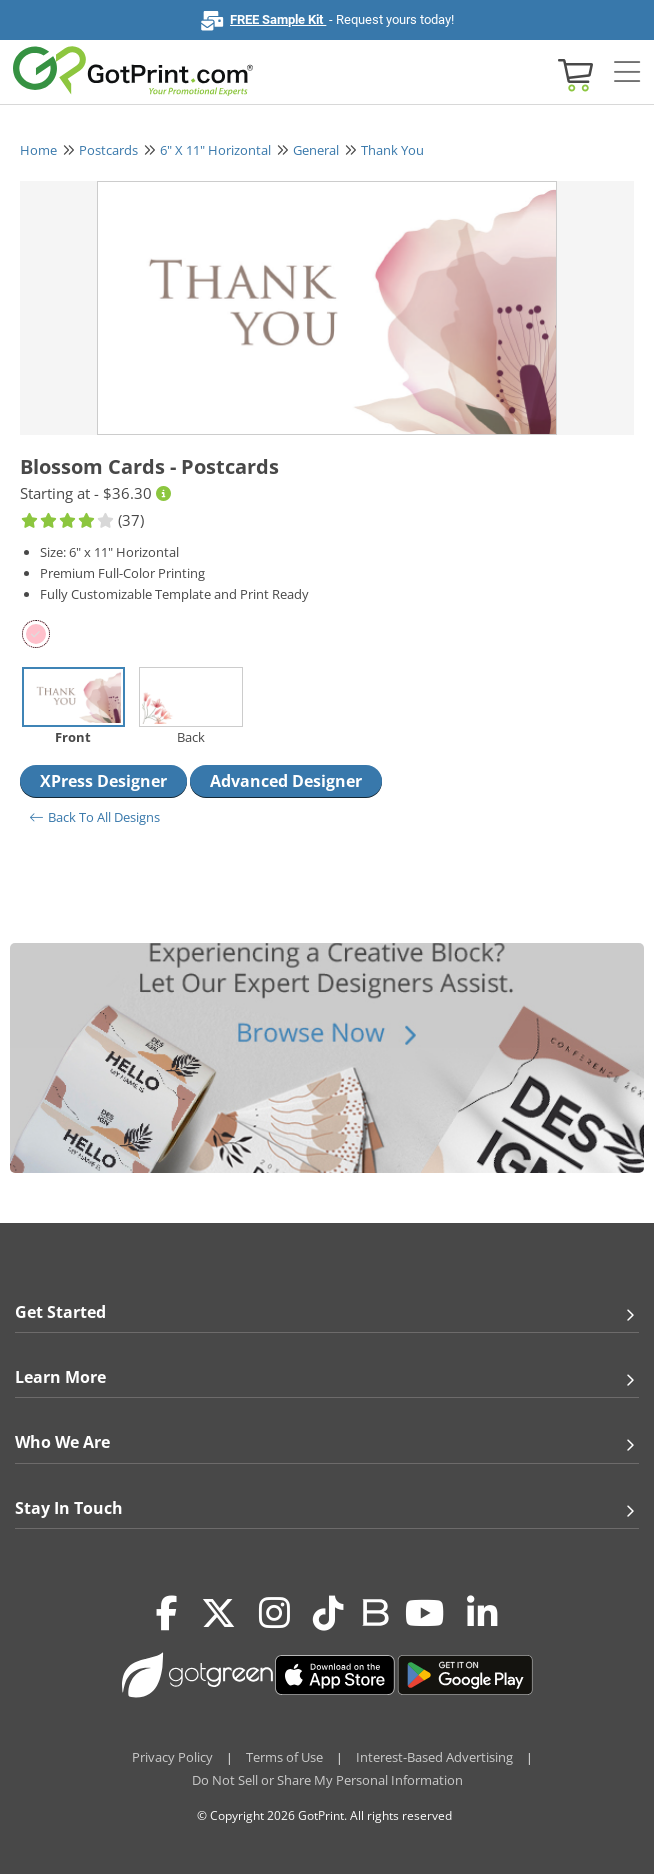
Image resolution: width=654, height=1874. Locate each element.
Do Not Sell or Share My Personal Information (327, 1780)
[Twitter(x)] (218, 1614)
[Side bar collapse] (627, 73)
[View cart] (573, 73)
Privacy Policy (172, 1757)
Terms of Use (284, 1757)
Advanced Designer (286, 781)
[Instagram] (274, 1614)
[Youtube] (424, 1614)
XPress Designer (103, 781)
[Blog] (374, 1611)
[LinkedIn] (482, 1614)
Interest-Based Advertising (434, 1757)
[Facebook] (167, 1614)
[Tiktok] (328, 1614)
